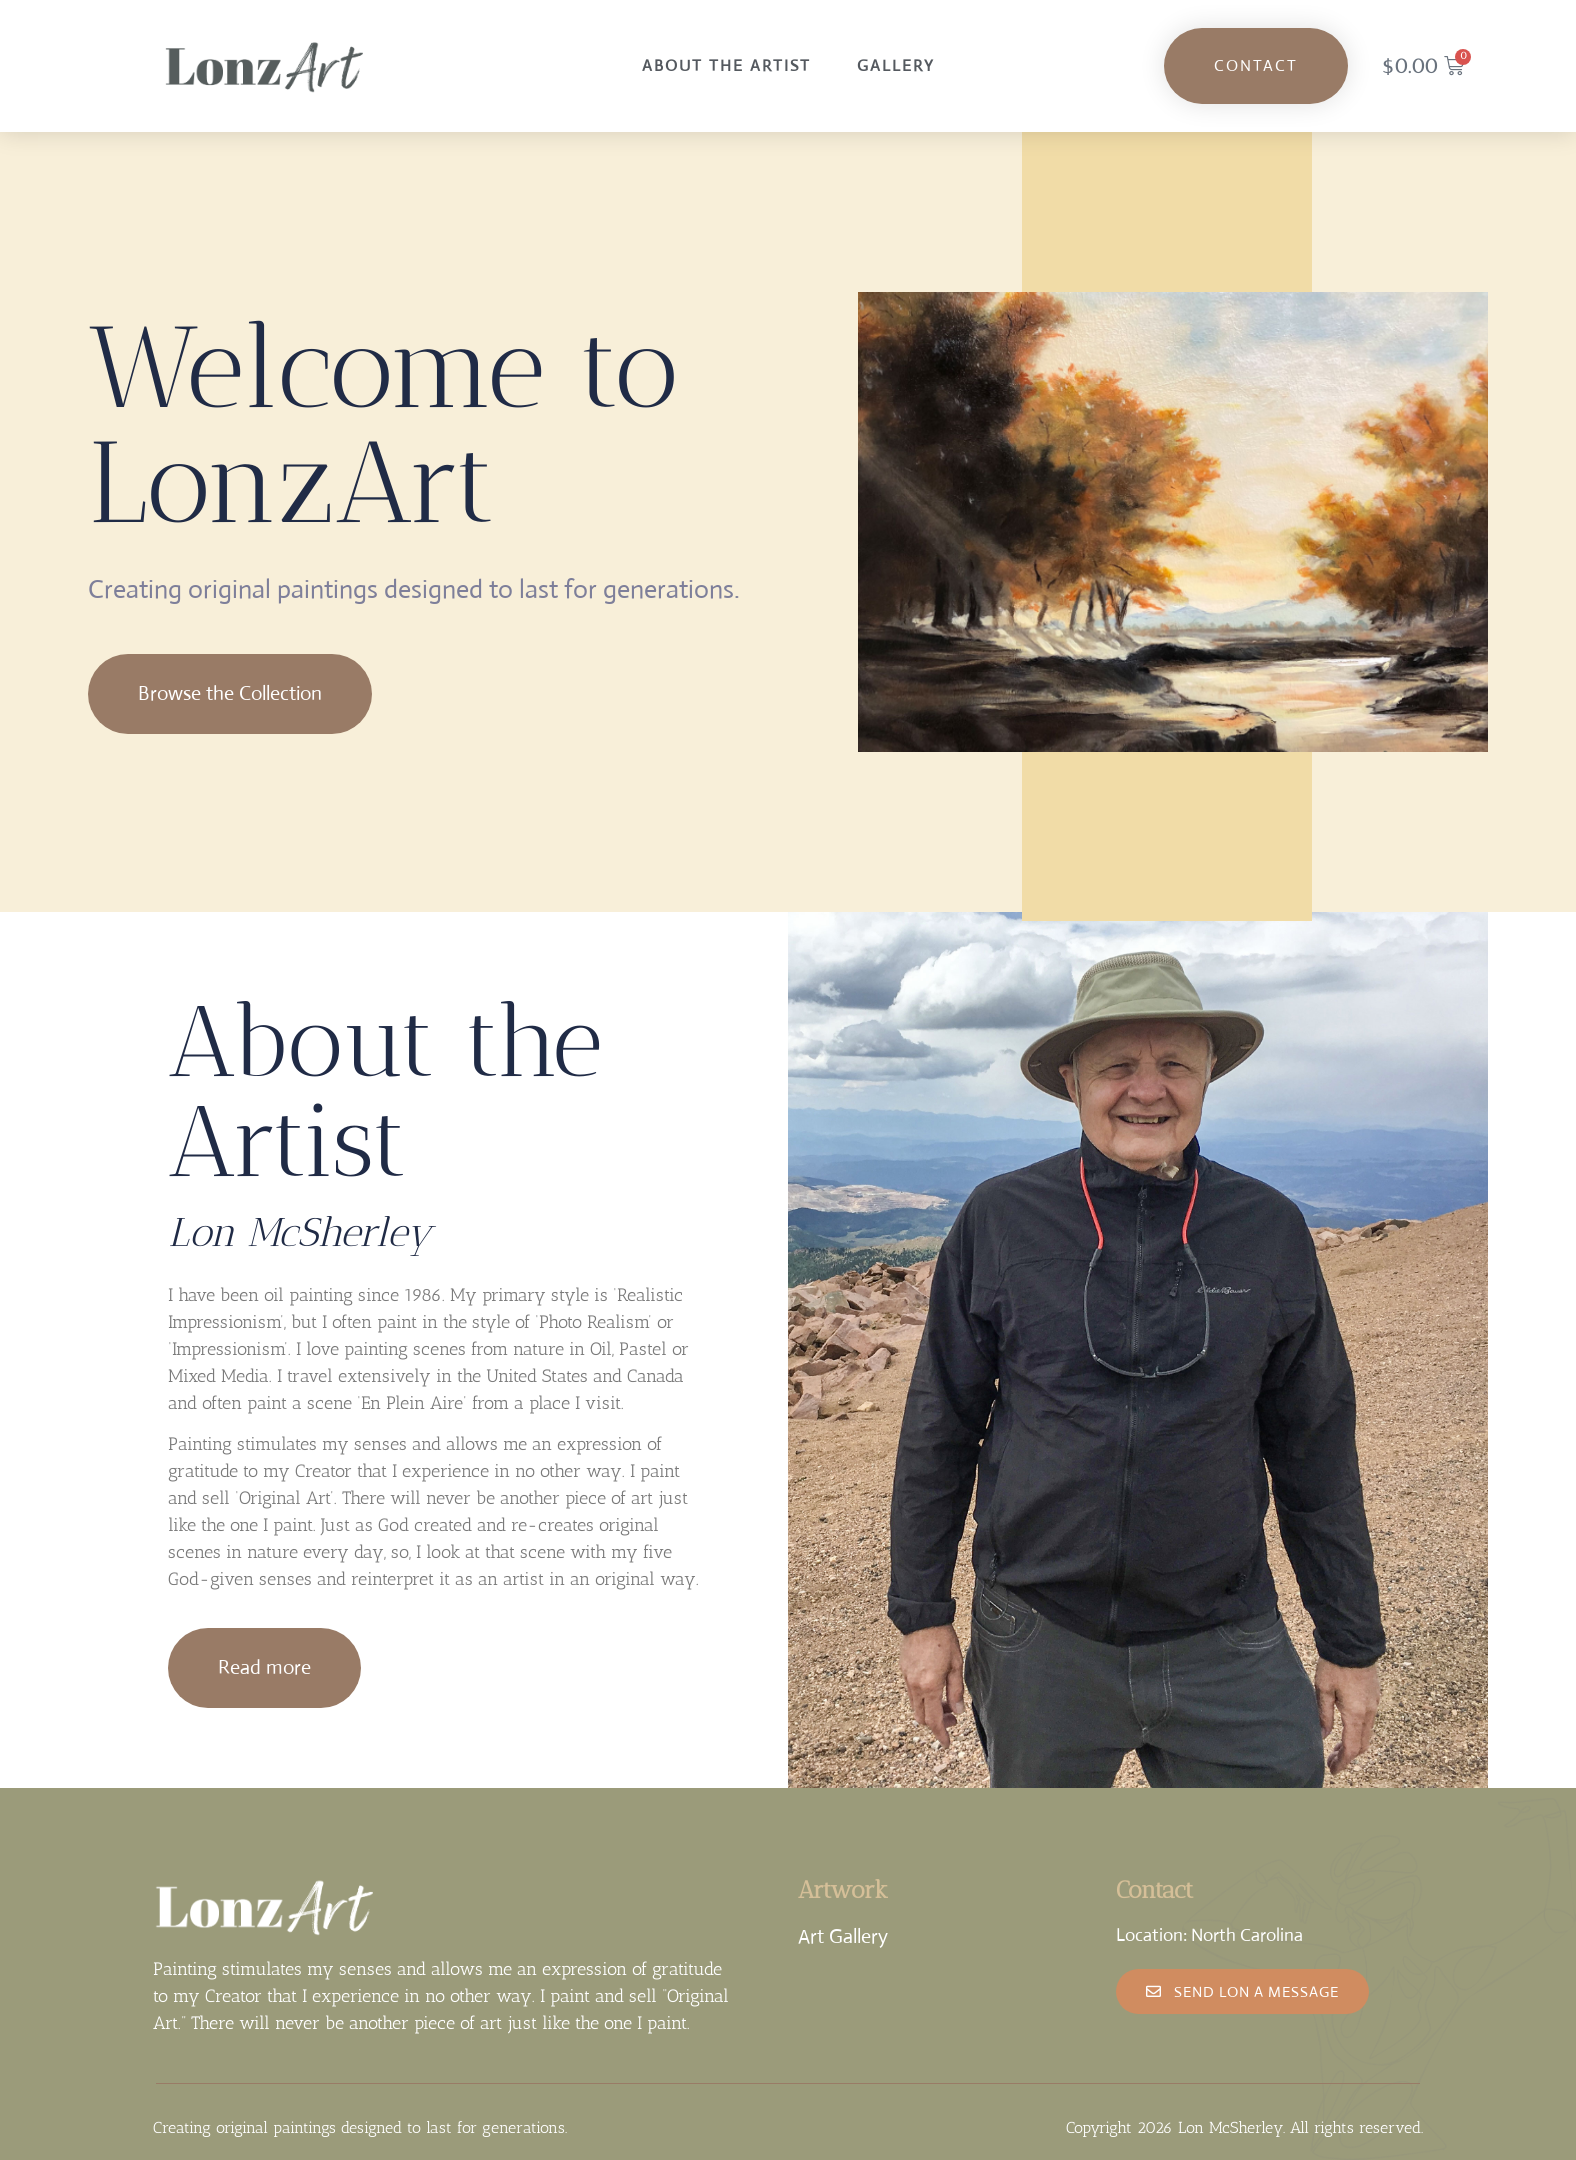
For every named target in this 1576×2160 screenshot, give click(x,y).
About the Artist (726, 65)
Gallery (896, 65)
